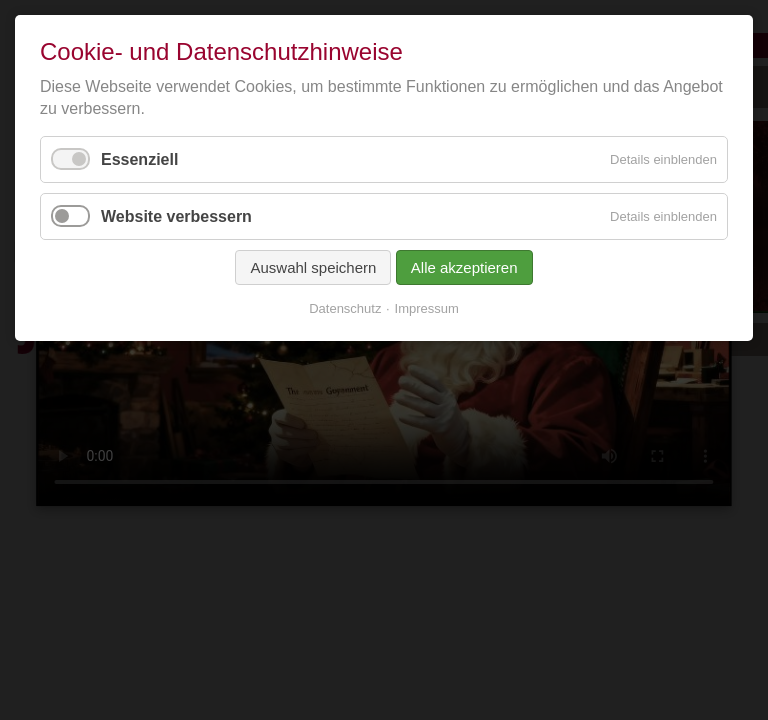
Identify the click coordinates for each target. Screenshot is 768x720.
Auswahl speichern (313, 267)
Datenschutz (345, 308)
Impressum (427, 308)
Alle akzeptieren (464, 267)
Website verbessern (176, 216)
